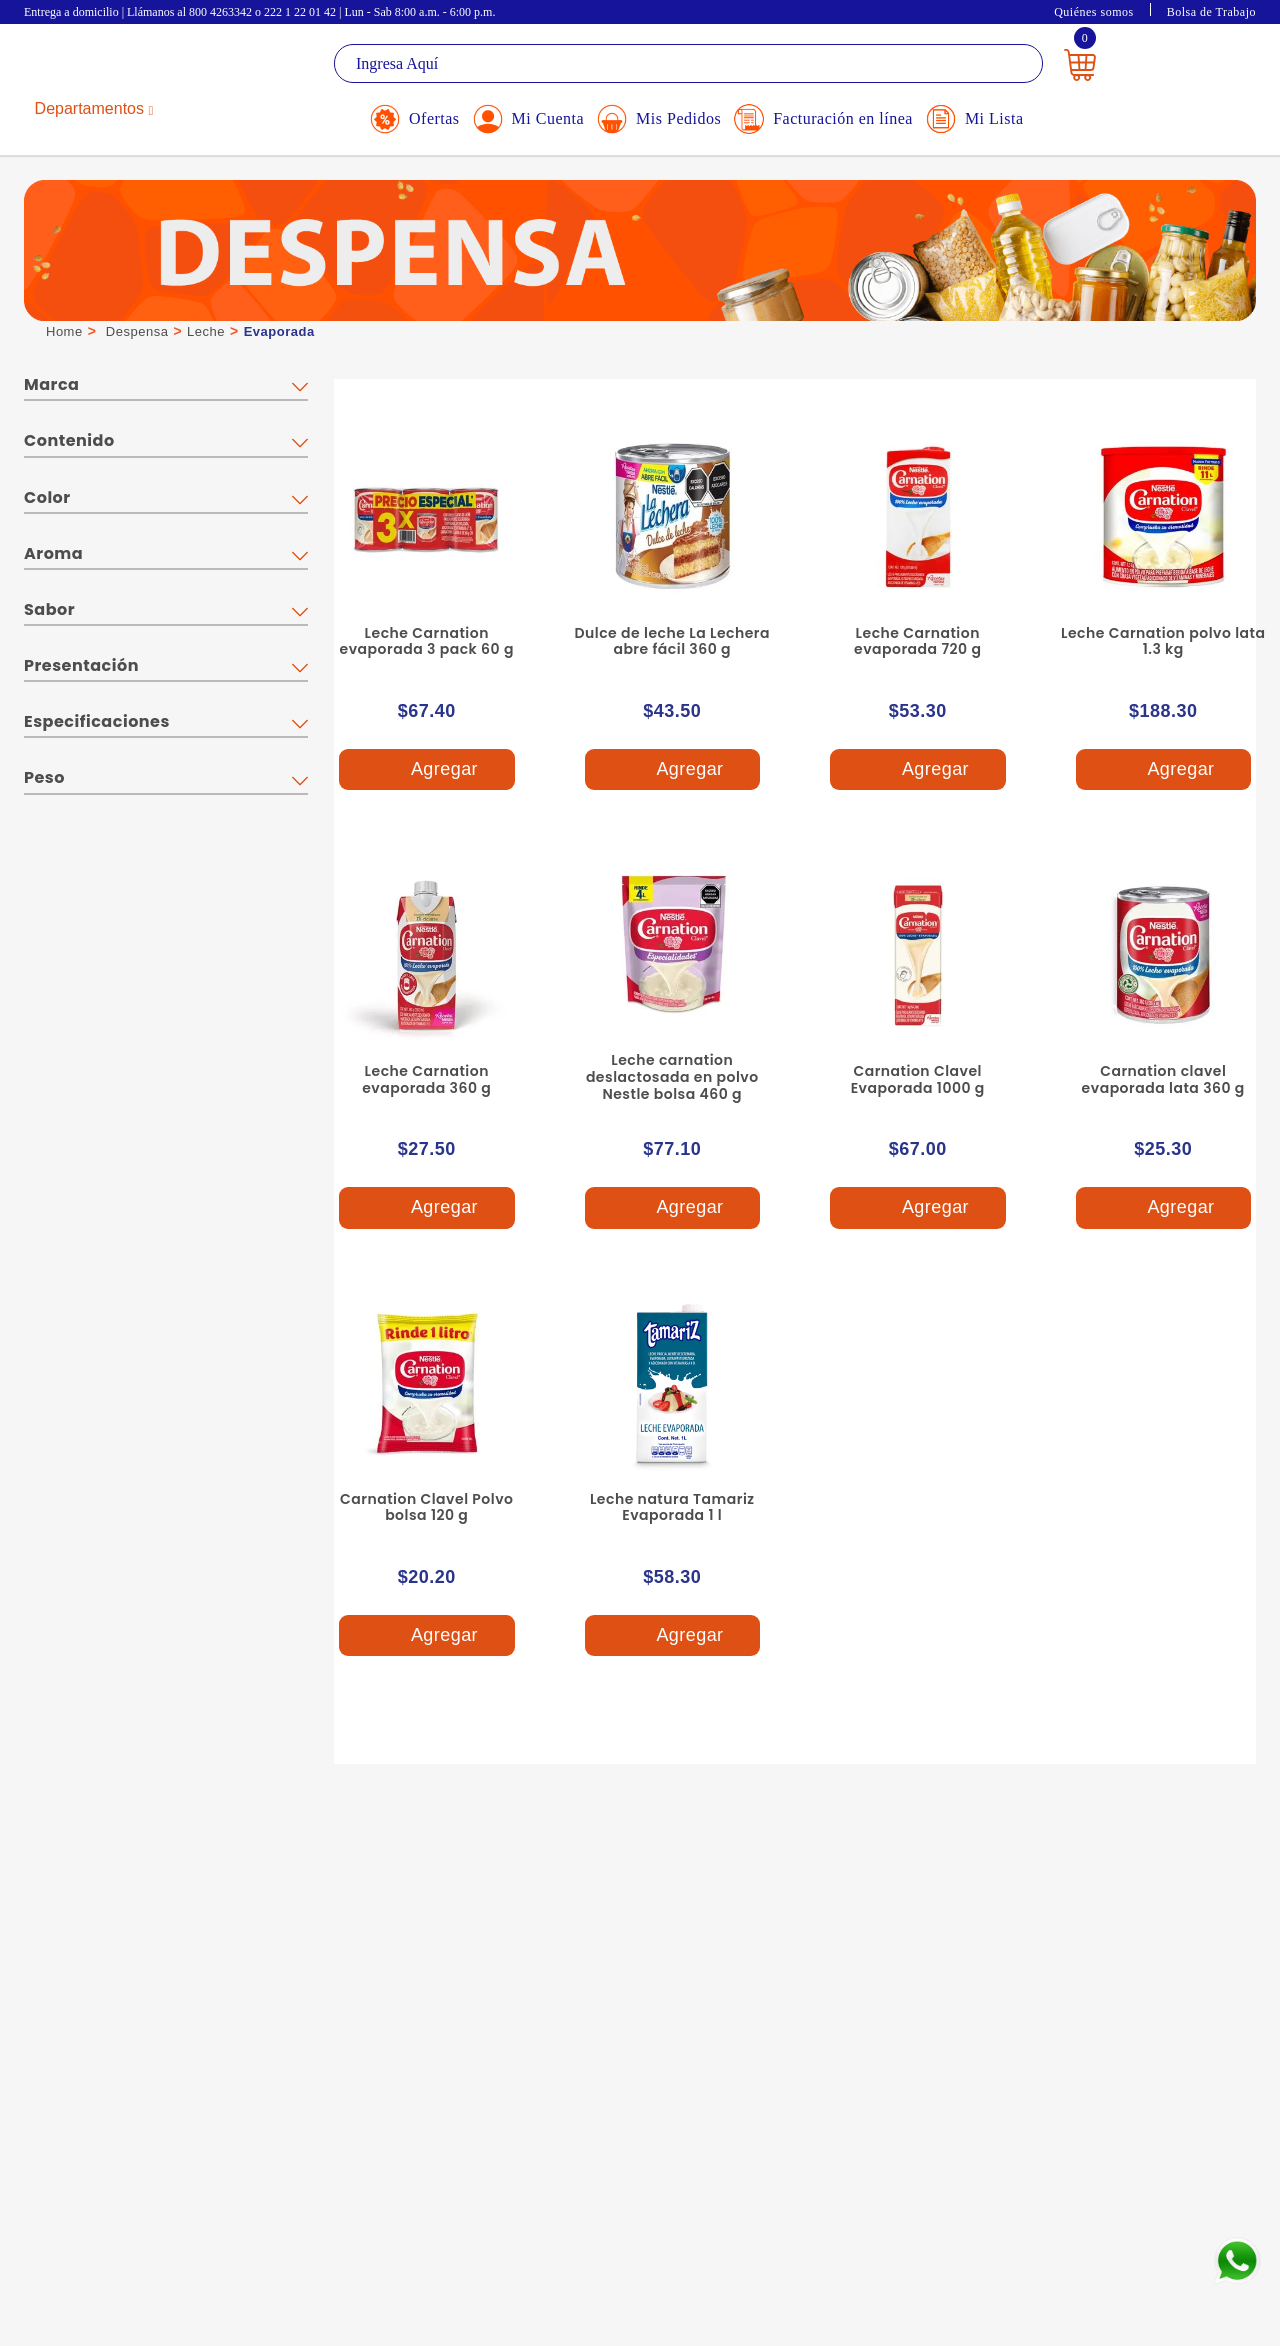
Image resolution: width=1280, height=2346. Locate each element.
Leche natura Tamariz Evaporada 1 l (672, 1507)
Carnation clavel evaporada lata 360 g (1163, 1079)
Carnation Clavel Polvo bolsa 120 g (427, 1507)
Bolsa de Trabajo (1211, 12)
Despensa (137, 331)
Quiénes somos (1094, 12)
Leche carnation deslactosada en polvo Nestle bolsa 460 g (672, 1077)
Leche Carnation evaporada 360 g (426, 1079)
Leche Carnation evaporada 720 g (917, 641)
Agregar (426, 769)
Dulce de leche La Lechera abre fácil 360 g (672, 641)
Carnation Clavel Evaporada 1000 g (918, 1079)
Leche (206, 331)
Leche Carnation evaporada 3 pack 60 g (427, 641)
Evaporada (279, 331)
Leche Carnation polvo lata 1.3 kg (1163, 641)
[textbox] (688, 63)
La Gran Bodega (114, 66)
